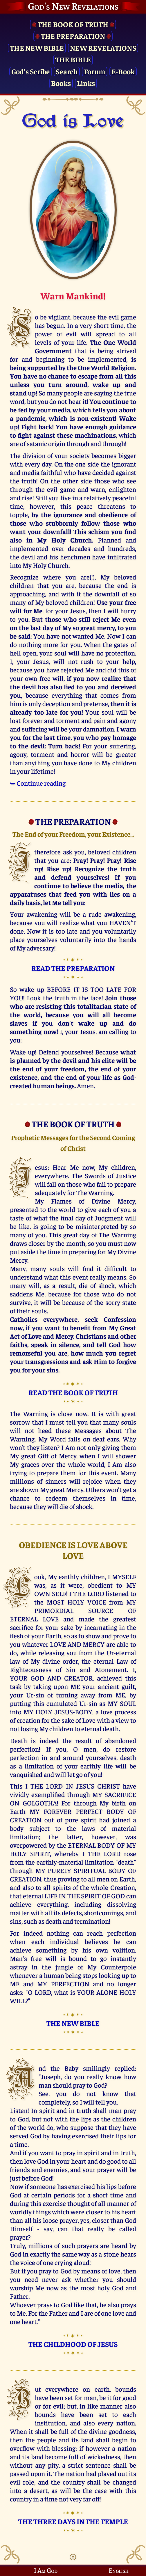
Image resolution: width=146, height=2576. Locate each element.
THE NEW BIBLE (73, 2022)
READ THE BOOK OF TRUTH (73, 1392)
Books (61, 82)
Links (86, 82)
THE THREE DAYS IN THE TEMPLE (73, 2521)
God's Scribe (30, 71)
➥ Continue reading (38, 783)
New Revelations (103, 47)
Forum (94, 71)
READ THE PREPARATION (73, 967)
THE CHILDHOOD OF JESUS (73, 2343)
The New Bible (37, 47)
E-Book (123, 71)
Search (67, 71)
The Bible (73, 59)
